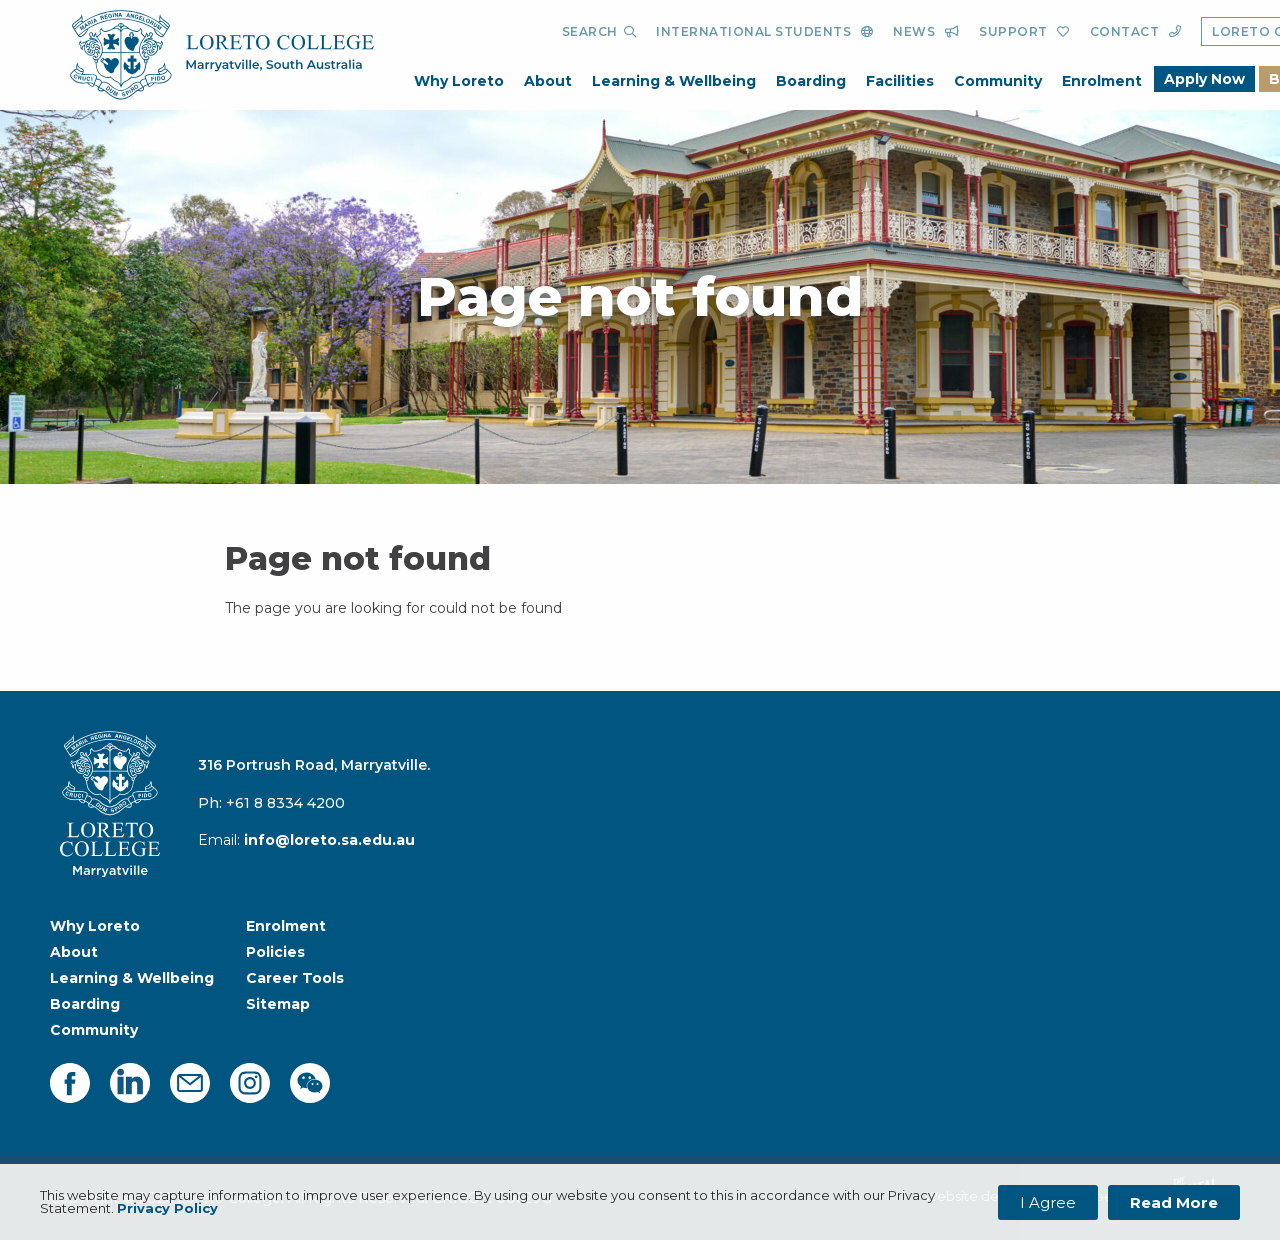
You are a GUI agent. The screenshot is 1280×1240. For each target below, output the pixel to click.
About (548, 81)
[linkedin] (130, 1083)
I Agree (1048, 1202)
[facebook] (70, 1083)
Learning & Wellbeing (674, 81)
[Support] (1024, 31)
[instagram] (250, 1083)
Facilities (900, 81)
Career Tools (295, 978)
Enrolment (1102, 81)
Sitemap (278, 1004)
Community (998, 81)
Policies (275, 952)
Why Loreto (459, 81)
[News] (926, 31)
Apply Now (1204, 79)
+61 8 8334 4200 (285, 803)
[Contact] (1136, 31)
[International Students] (764, 31)
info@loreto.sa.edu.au (329, 840)
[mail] (190, 1083)
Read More (1174, 1202)
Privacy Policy (167, 1208)
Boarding (811, 81)
